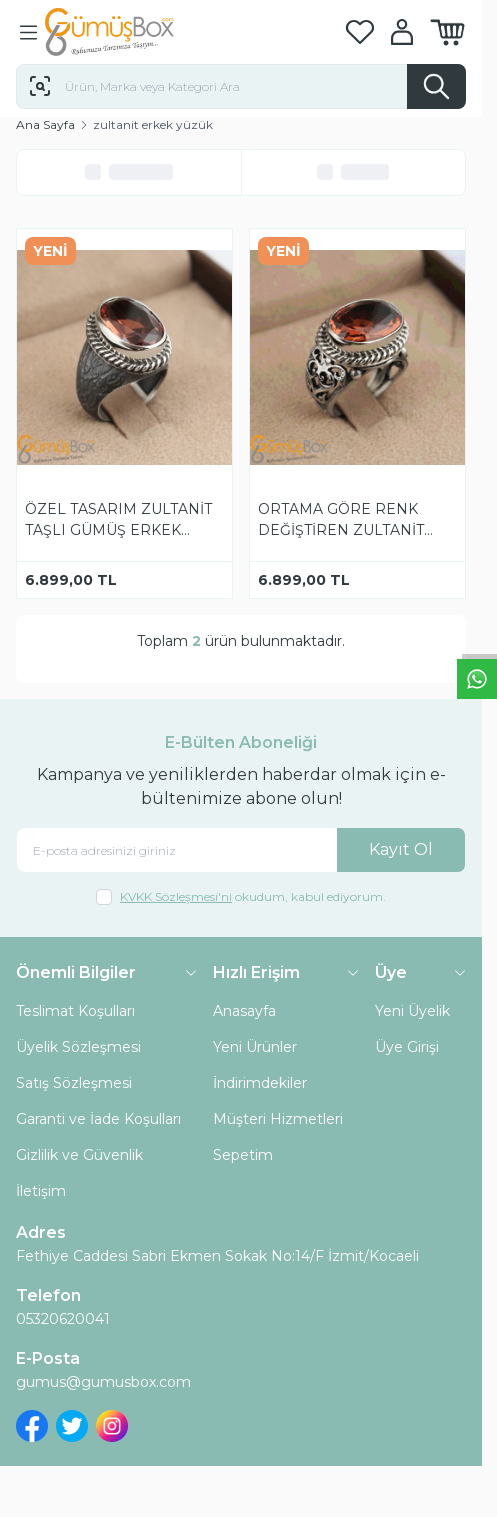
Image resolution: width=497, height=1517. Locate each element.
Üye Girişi (407, 1047)
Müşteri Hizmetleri (278, 1119)
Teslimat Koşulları (75, 1011)
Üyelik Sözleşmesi (78, 1047)
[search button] (436, 86)
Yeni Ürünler (255, 1047)
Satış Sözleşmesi (74, 1083)
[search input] (241, 86)
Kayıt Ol (401, 849)
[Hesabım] (402, 32)
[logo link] (141, 32)
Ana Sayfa (45, 124)
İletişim (41, 1191)
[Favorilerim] (360, 32)
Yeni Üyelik (412, 1011)
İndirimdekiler (260, 1083)
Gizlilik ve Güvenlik (79, 1155)
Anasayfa (244, 1011)
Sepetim (243, 1155)
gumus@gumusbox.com (103, 1382)
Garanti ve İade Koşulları (98, 1119)
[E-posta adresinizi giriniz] (241, 850)
